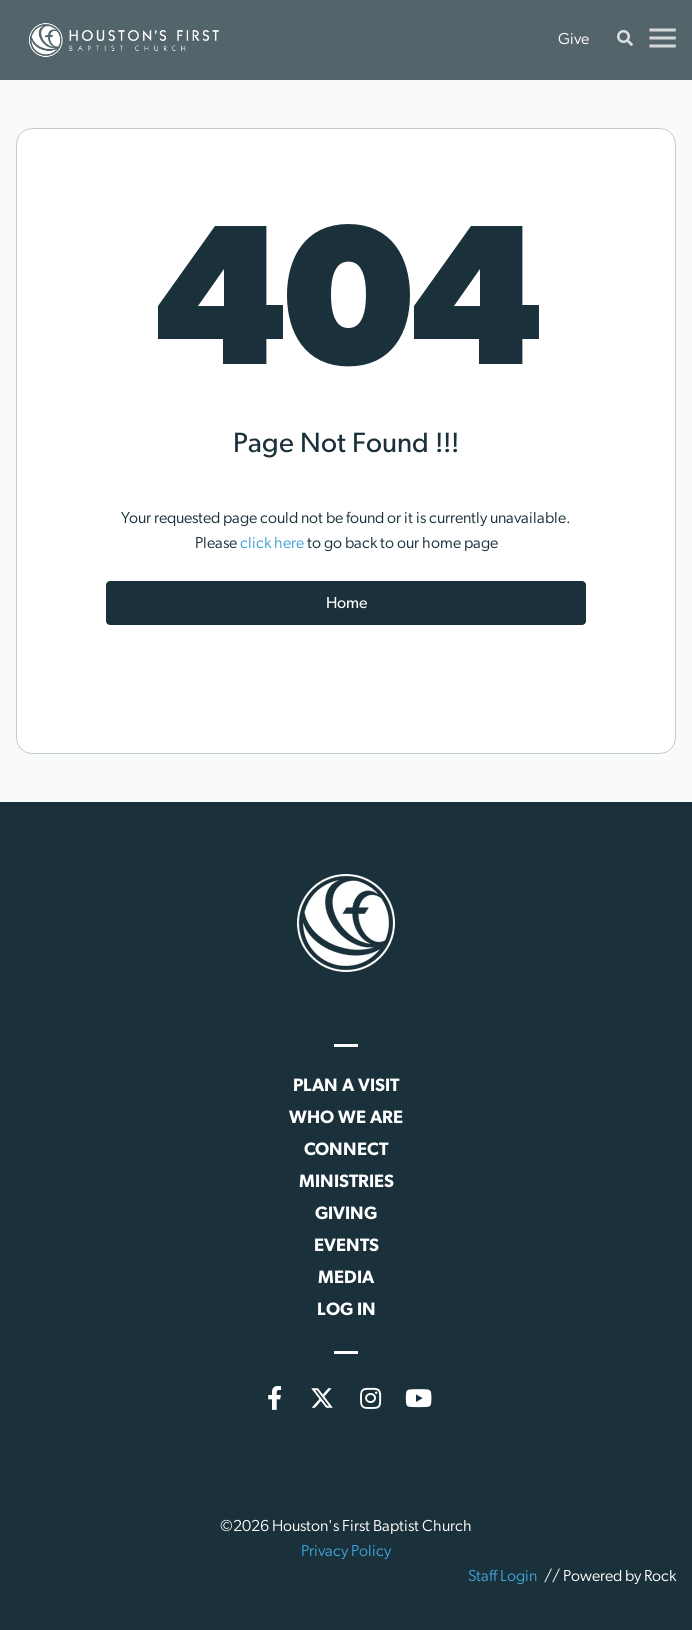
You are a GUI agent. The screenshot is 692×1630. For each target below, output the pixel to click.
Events (346, 1246)
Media (346, 1278)
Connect (346, 1150)
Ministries (346, 1182)
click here (272, 544)
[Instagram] (370, 1398)
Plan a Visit (346, 1086)
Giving (346, 1214)
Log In (346, 1310)
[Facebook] (274, 1398)
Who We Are (346, 1118)
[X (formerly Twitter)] (322, 1398)
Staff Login (502, 1577)
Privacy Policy (346, 1552)
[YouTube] (418, 1398)
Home (346, 604)
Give (573, 40)
